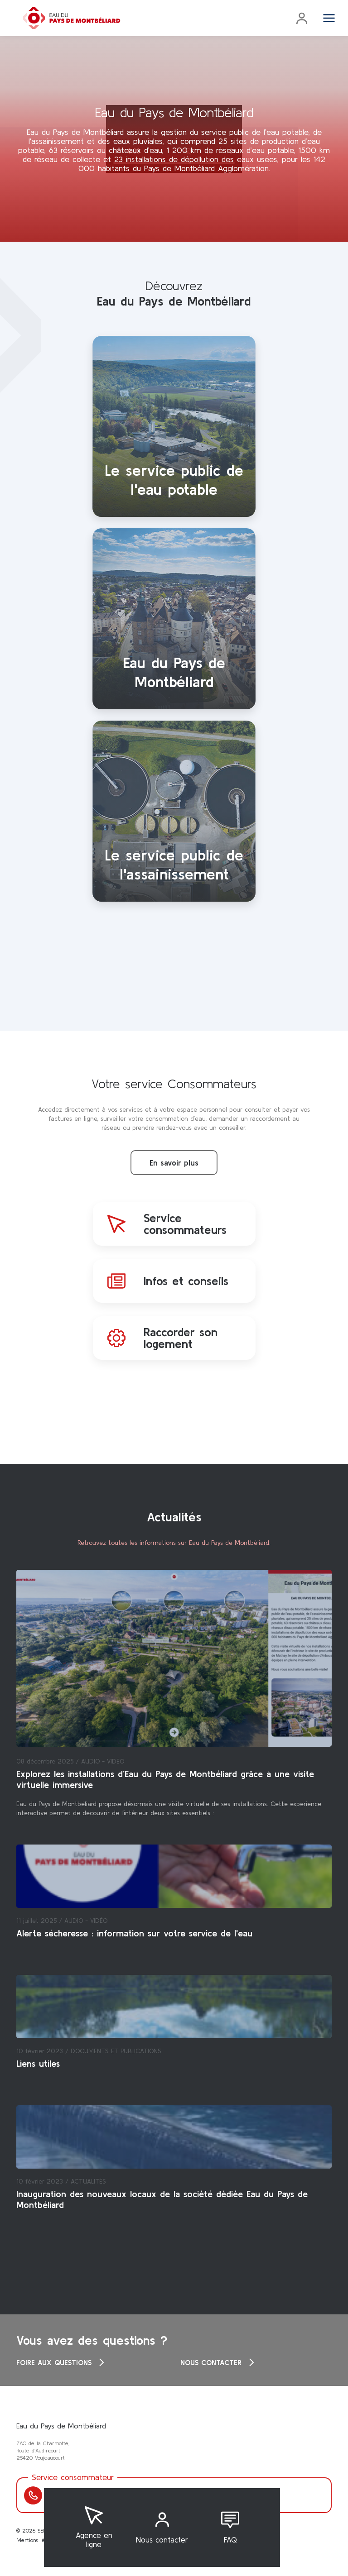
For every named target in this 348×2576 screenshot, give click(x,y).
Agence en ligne (94, 2539)
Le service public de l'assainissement (174, 864)
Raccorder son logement (181, 1338)
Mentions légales (36, 2540)
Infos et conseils (186, 1281)
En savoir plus (174, 1162)
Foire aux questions (61, 2362)
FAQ (230, 2539)
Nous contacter (162, 2539)
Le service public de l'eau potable (174, 479)
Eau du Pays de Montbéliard (174, 672)
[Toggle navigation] (329, 18)
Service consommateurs (185, 1224)
